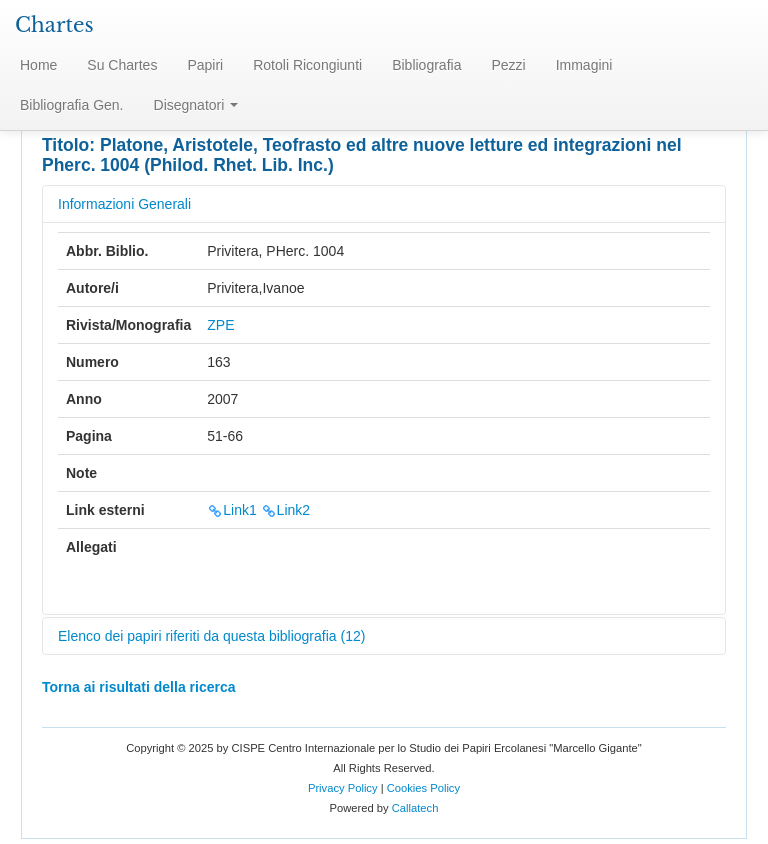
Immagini (584, 65)
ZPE (220, 325)
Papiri (205, 65)
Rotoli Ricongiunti (307, 65)
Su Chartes (122, 65)
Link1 (231, 510)
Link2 (285, 510)
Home (38, 65)
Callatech (415, 808)
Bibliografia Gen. (72, 105)
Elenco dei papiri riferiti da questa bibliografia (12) (211, 636)
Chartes (54, 25)
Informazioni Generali (124, 204)
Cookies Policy (423, 788)
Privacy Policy (343, 788)
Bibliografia (426, 65)
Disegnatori (196, 105)
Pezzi (508, 65)
